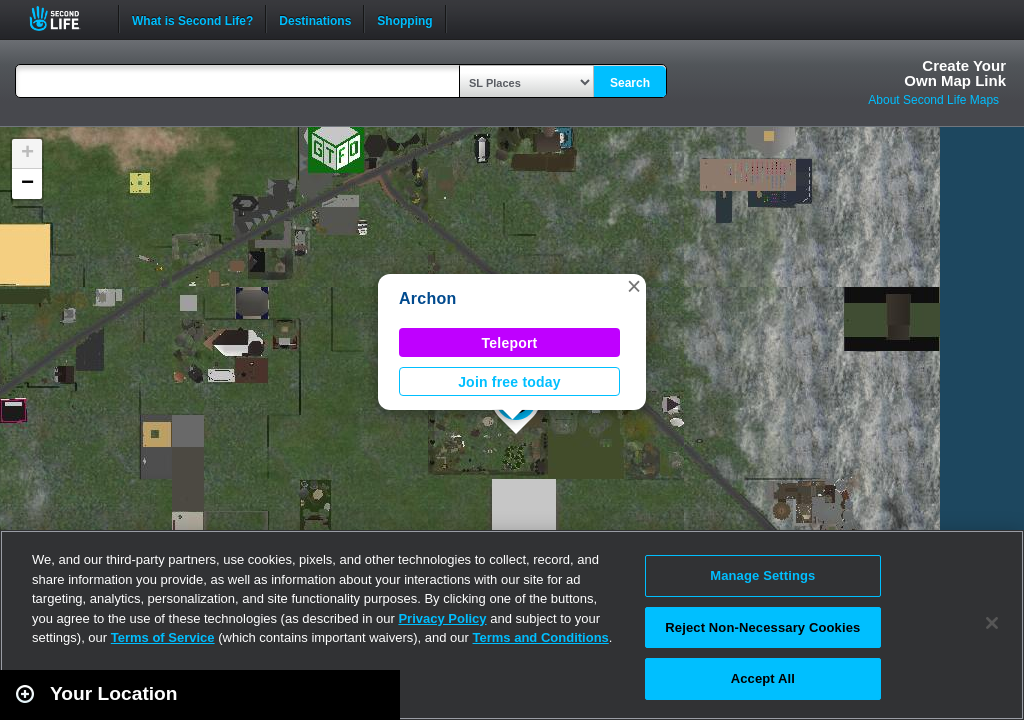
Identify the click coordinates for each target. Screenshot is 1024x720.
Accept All (763, 678)
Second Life (65, 18)
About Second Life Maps (933, 100)
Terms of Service (163, 637)
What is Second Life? (192, 19)
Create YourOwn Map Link (955, 73)
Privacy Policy (442, 618)
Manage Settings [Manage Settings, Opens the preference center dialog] (762, 575)
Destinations (315, 19)
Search (630, 83)
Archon (427, 298)
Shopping (404, 19)
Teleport (510, 343)
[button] (634, 286)
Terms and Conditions (541, 637)
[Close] (992, 623)
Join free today (509, 382)
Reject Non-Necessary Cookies (762, 627)
